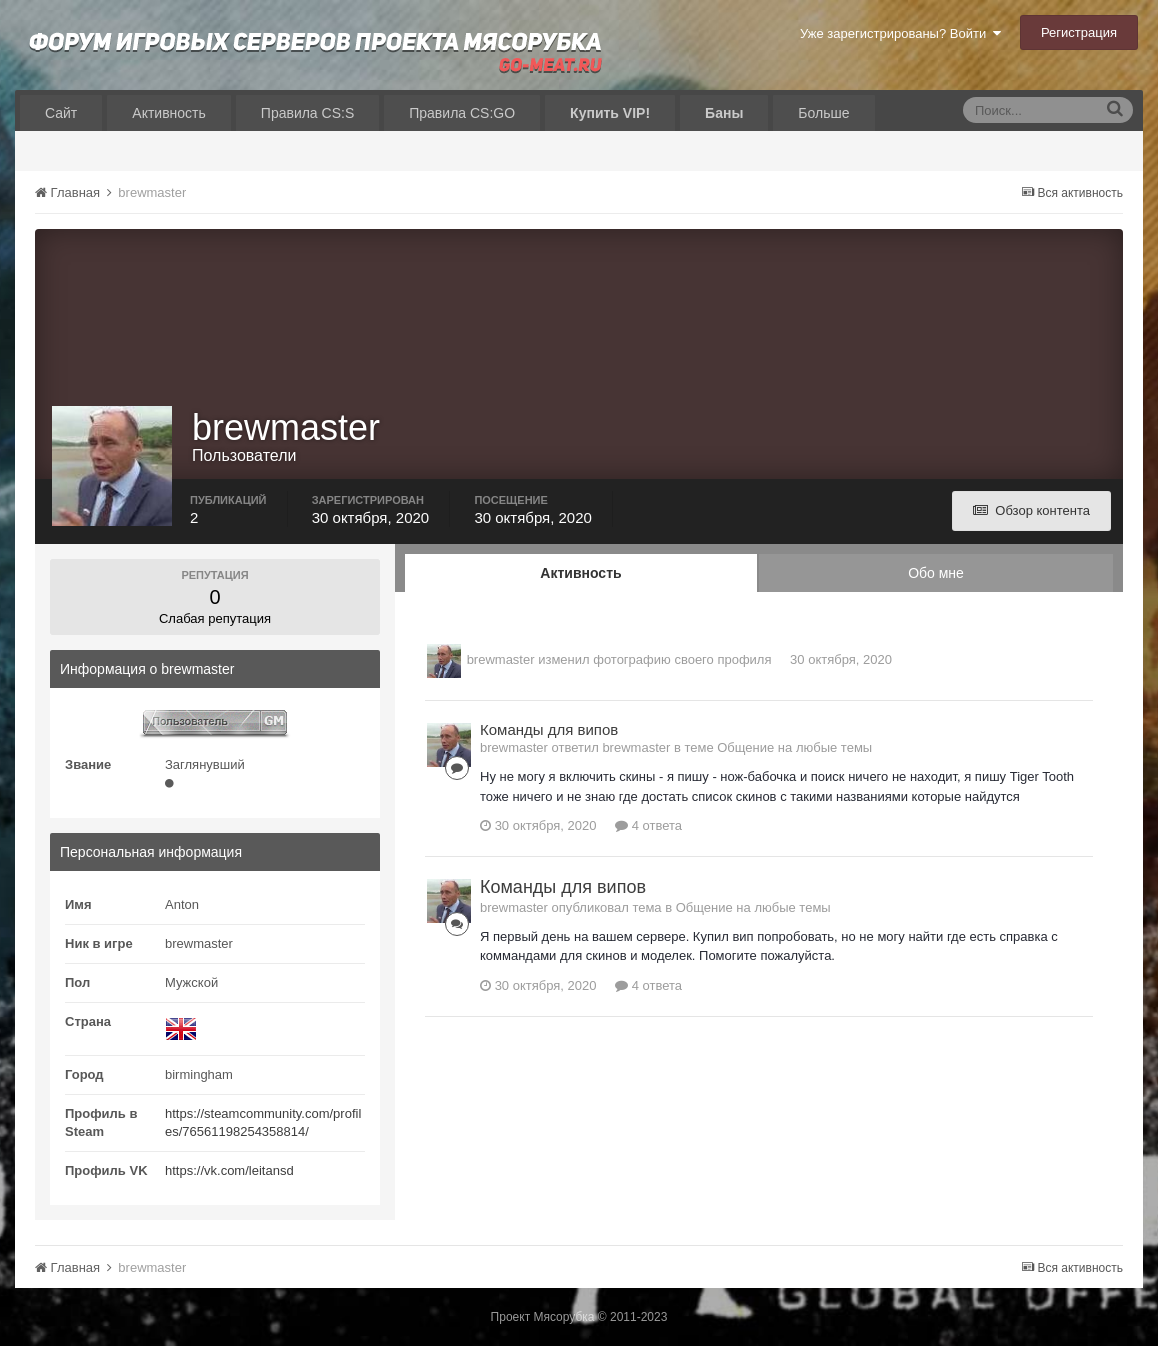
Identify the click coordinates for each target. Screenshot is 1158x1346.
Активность (169, 113)
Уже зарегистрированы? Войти (900, 33)
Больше (823, 113)
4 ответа (648, 825)
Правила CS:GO (462, 113)
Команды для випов (549, 729)
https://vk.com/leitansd (229, 1170)
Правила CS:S (307, 113)
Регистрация (1079, 32)
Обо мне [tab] (936, 573)
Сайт (61, 113)
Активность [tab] (580, 573)
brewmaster (501, 659)
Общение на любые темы (794, 747)
